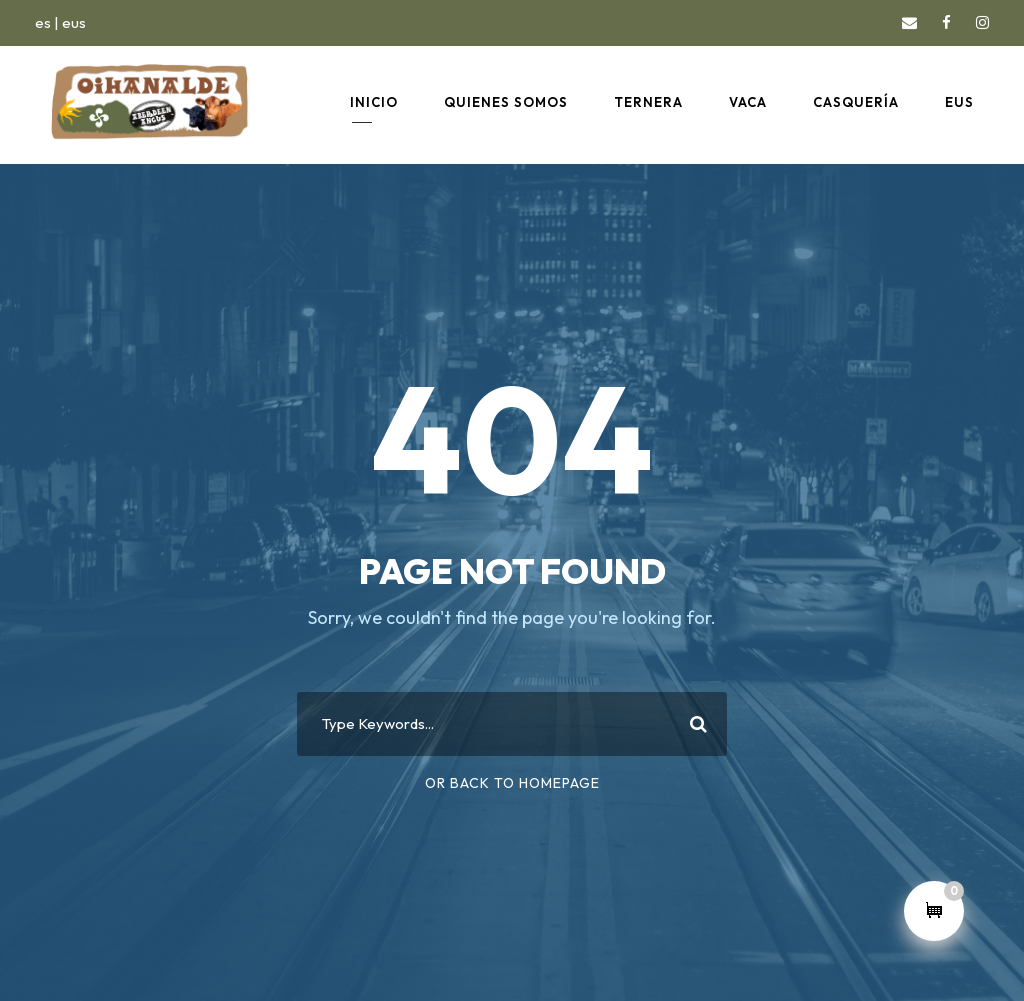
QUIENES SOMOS (506, 102)
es (43, 22)
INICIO (374, 102)
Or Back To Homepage (512, 783)
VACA (748, 102)
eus (74, 22)
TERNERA (648, 102)
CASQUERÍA (856, 102)
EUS (959, 102)
